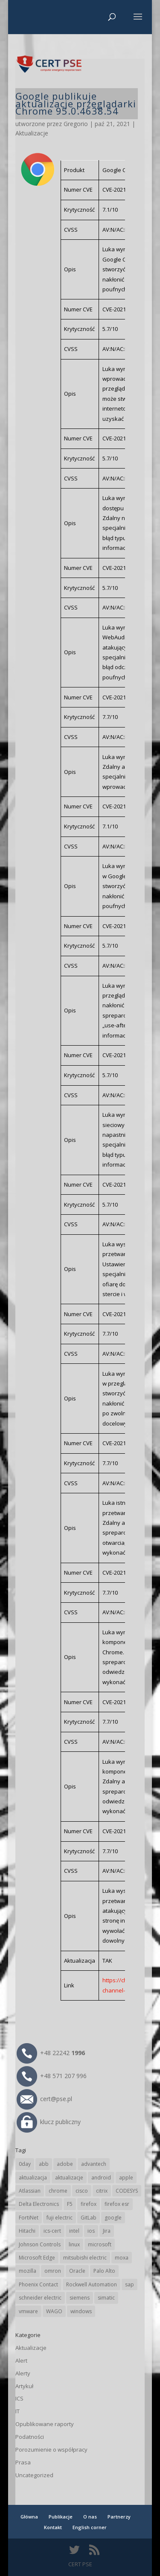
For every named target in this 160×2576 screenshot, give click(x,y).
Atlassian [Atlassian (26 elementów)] (30, 2190)
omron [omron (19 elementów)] (52, 2270)
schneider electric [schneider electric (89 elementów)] (40, 2297)
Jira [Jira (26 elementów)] (107, 2230)
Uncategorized (34, 2475)
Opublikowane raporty (44, 2424)
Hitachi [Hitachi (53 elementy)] (27, 2230)
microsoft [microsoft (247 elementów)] (99, 2244)
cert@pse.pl (44, 2099)
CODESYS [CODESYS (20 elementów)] (127, 2190)
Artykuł (24, 2386)
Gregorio (76, 124)
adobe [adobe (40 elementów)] (65, 2164)
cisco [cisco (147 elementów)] (82, 2190)
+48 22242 (51, 2053)
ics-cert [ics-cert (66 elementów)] (52, 2230)
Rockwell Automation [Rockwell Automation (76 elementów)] (91, 2284)
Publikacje (61, 2516)
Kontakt (53, 2527)
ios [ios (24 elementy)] (91, 2230)
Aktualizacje (31, 133)
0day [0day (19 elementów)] (25, 2164)
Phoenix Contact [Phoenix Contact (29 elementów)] (38, 2284)
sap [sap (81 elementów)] (129, 2284)
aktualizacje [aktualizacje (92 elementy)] (69, 2177)
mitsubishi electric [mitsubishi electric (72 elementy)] (85, 2257)
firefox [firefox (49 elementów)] (88, 2204)
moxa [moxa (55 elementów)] (121, 2257)
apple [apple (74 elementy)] (126, 2177)
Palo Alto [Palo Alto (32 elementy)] (104, 2270)
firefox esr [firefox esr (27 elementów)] (117, 2204)
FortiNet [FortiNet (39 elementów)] (28, 2217)
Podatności (29, 2437)
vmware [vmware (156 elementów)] (28, 2311)
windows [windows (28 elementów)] (81, 2311)
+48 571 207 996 (52, 2076)
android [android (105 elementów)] (101, 2177)
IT (17, 2411)
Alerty (22, 2373)
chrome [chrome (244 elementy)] (58, 2190)
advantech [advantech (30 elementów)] (93, 2164)
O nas (90, 2516)
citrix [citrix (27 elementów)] (102, 2190)
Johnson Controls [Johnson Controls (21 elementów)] (40, 2244)
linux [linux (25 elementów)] (74, 2244)
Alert (21, 2360)
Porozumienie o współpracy (51, 2449)
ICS (19, 2398)
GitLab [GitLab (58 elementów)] (88, 2217)
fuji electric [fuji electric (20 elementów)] (60, 2217)
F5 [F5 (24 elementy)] (70, 2204)
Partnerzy (119, 2516)
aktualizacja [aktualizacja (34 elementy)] (33, 2177)
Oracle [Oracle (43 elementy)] (77, 2270)
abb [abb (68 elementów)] (44, 2164)
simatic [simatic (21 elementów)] (106, 2297)
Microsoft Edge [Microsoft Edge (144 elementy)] (37, 2257)
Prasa (23, 2462)
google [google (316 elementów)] (113, 2217)
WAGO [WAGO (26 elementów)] (54, 2311)
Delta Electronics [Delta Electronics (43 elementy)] (39, 2204)
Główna (29, 2516)
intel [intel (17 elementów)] (74, 2230)
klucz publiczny (49, 2122)
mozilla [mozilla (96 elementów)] (27, 2270)
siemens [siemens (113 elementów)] (80, 2297)
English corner (90, 2527)
